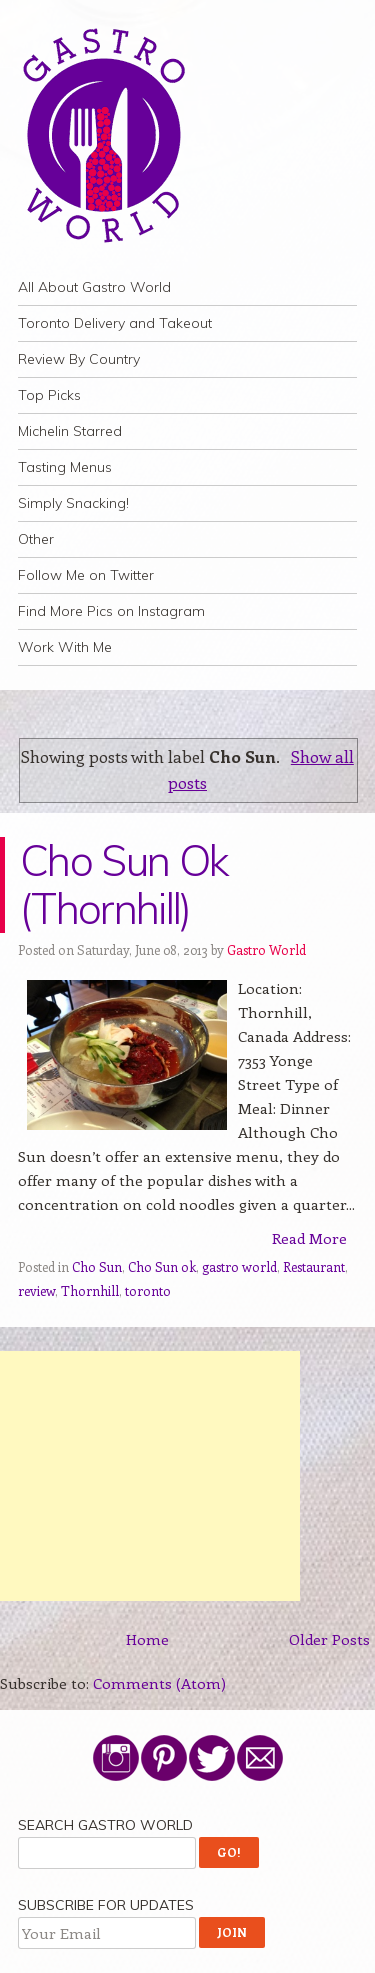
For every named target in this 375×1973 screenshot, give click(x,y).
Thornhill (90, 1290)
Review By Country (79, 359)
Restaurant (314, 1266)
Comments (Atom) (159, 1683)
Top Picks (49, 395)
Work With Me (65, 647)
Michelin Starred (70, 431)
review (36, 1290)
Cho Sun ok (162, 1266)
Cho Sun (97, 1266)
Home (147, 1639)
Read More (309, 1238)
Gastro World (266, 949)
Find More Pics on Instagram (111, 611)
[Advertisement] (150, 1476)
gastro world (239, 1266)
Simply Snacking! (73, 503)
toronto (148, 1290)
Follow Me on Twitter (86, 575)
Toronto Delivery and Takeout (115, 323)
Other (36, 539)
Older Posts (329, 1639)
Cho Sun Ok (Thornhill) (124, 884)
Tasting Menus (65, 467)
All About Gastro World (94, 287)
